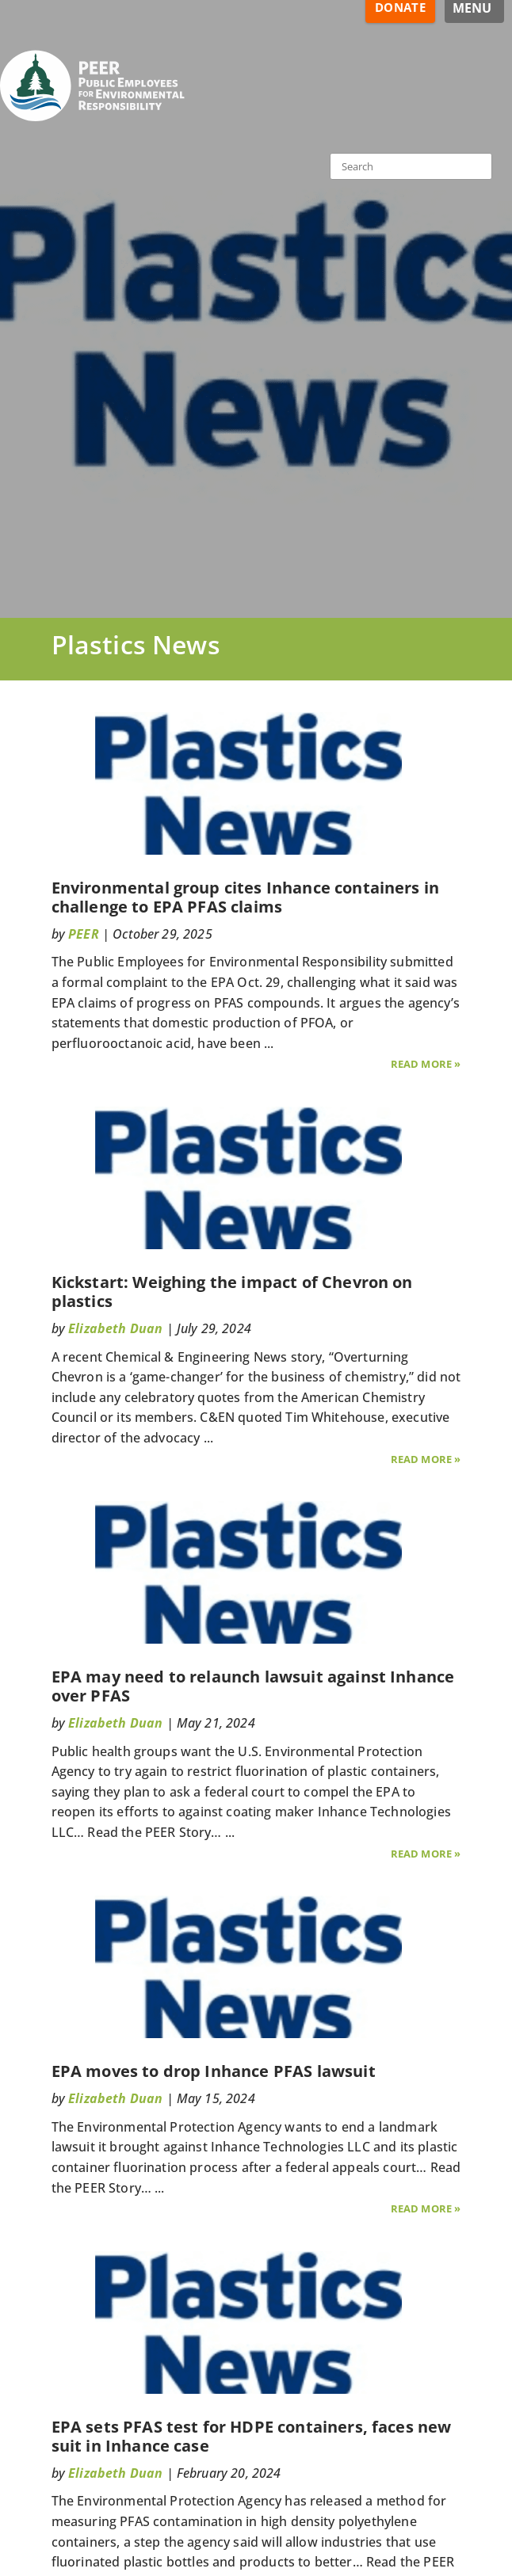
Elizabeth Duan (115, 1328)
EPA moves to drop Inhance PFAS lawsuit (214, 2071)
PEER (83, 934)
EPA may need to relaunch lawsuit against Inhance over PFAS (253, 1686)
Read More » (426, 1064)
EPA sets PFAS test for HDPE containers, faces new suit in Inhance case (252, 2436)
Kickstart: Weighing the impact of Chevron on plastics (232, 1291)
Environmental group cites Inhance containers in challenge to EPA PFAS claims (246, 897)
